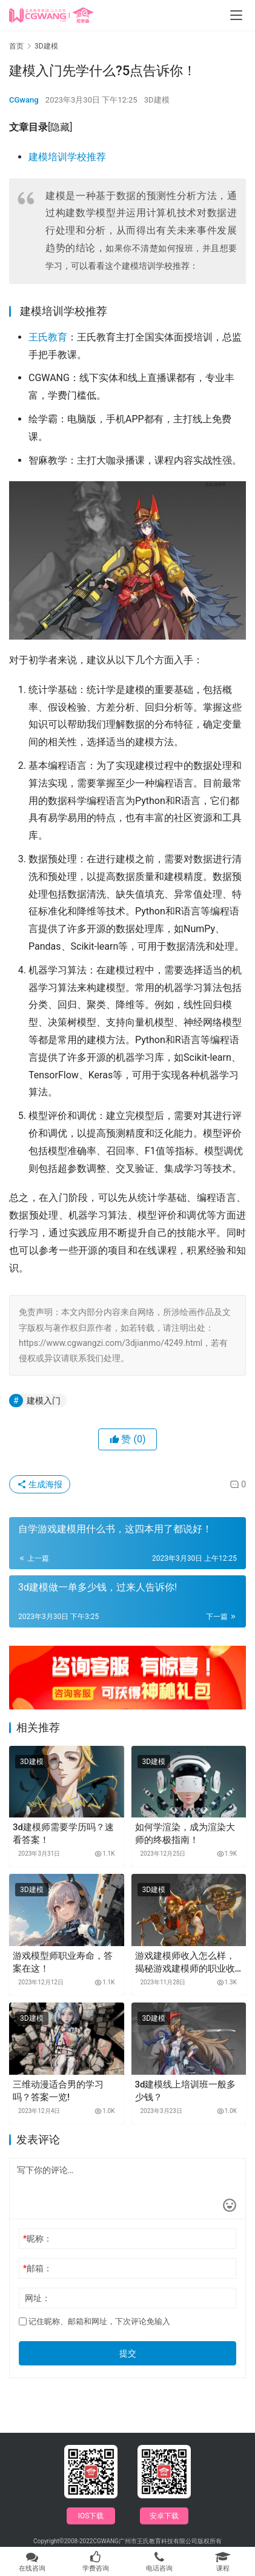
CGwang (24, 99)
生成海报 (39, 1484)
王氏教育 (47, 337)
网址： (37, 2298)
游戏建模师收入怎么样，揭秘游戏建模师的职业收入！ (185, 1962)
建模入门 (44, 1400)
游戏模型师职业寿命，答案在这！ (63, 1962)
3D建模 (157, 99)
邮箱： (37, 2268)
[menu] (236, 15)
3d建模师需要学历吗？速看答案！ (63, 1833)
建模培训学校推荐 (67, 157)
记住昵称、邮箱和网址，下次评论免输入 (94, 2321)
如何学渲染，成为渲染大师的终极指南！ (185, 1833)
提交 (127, 2353)
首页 (16, 46)
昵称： (37, 2238)
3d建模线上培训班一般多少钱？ (185, 2091)
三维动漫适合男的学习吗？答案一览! (58, 2091)
